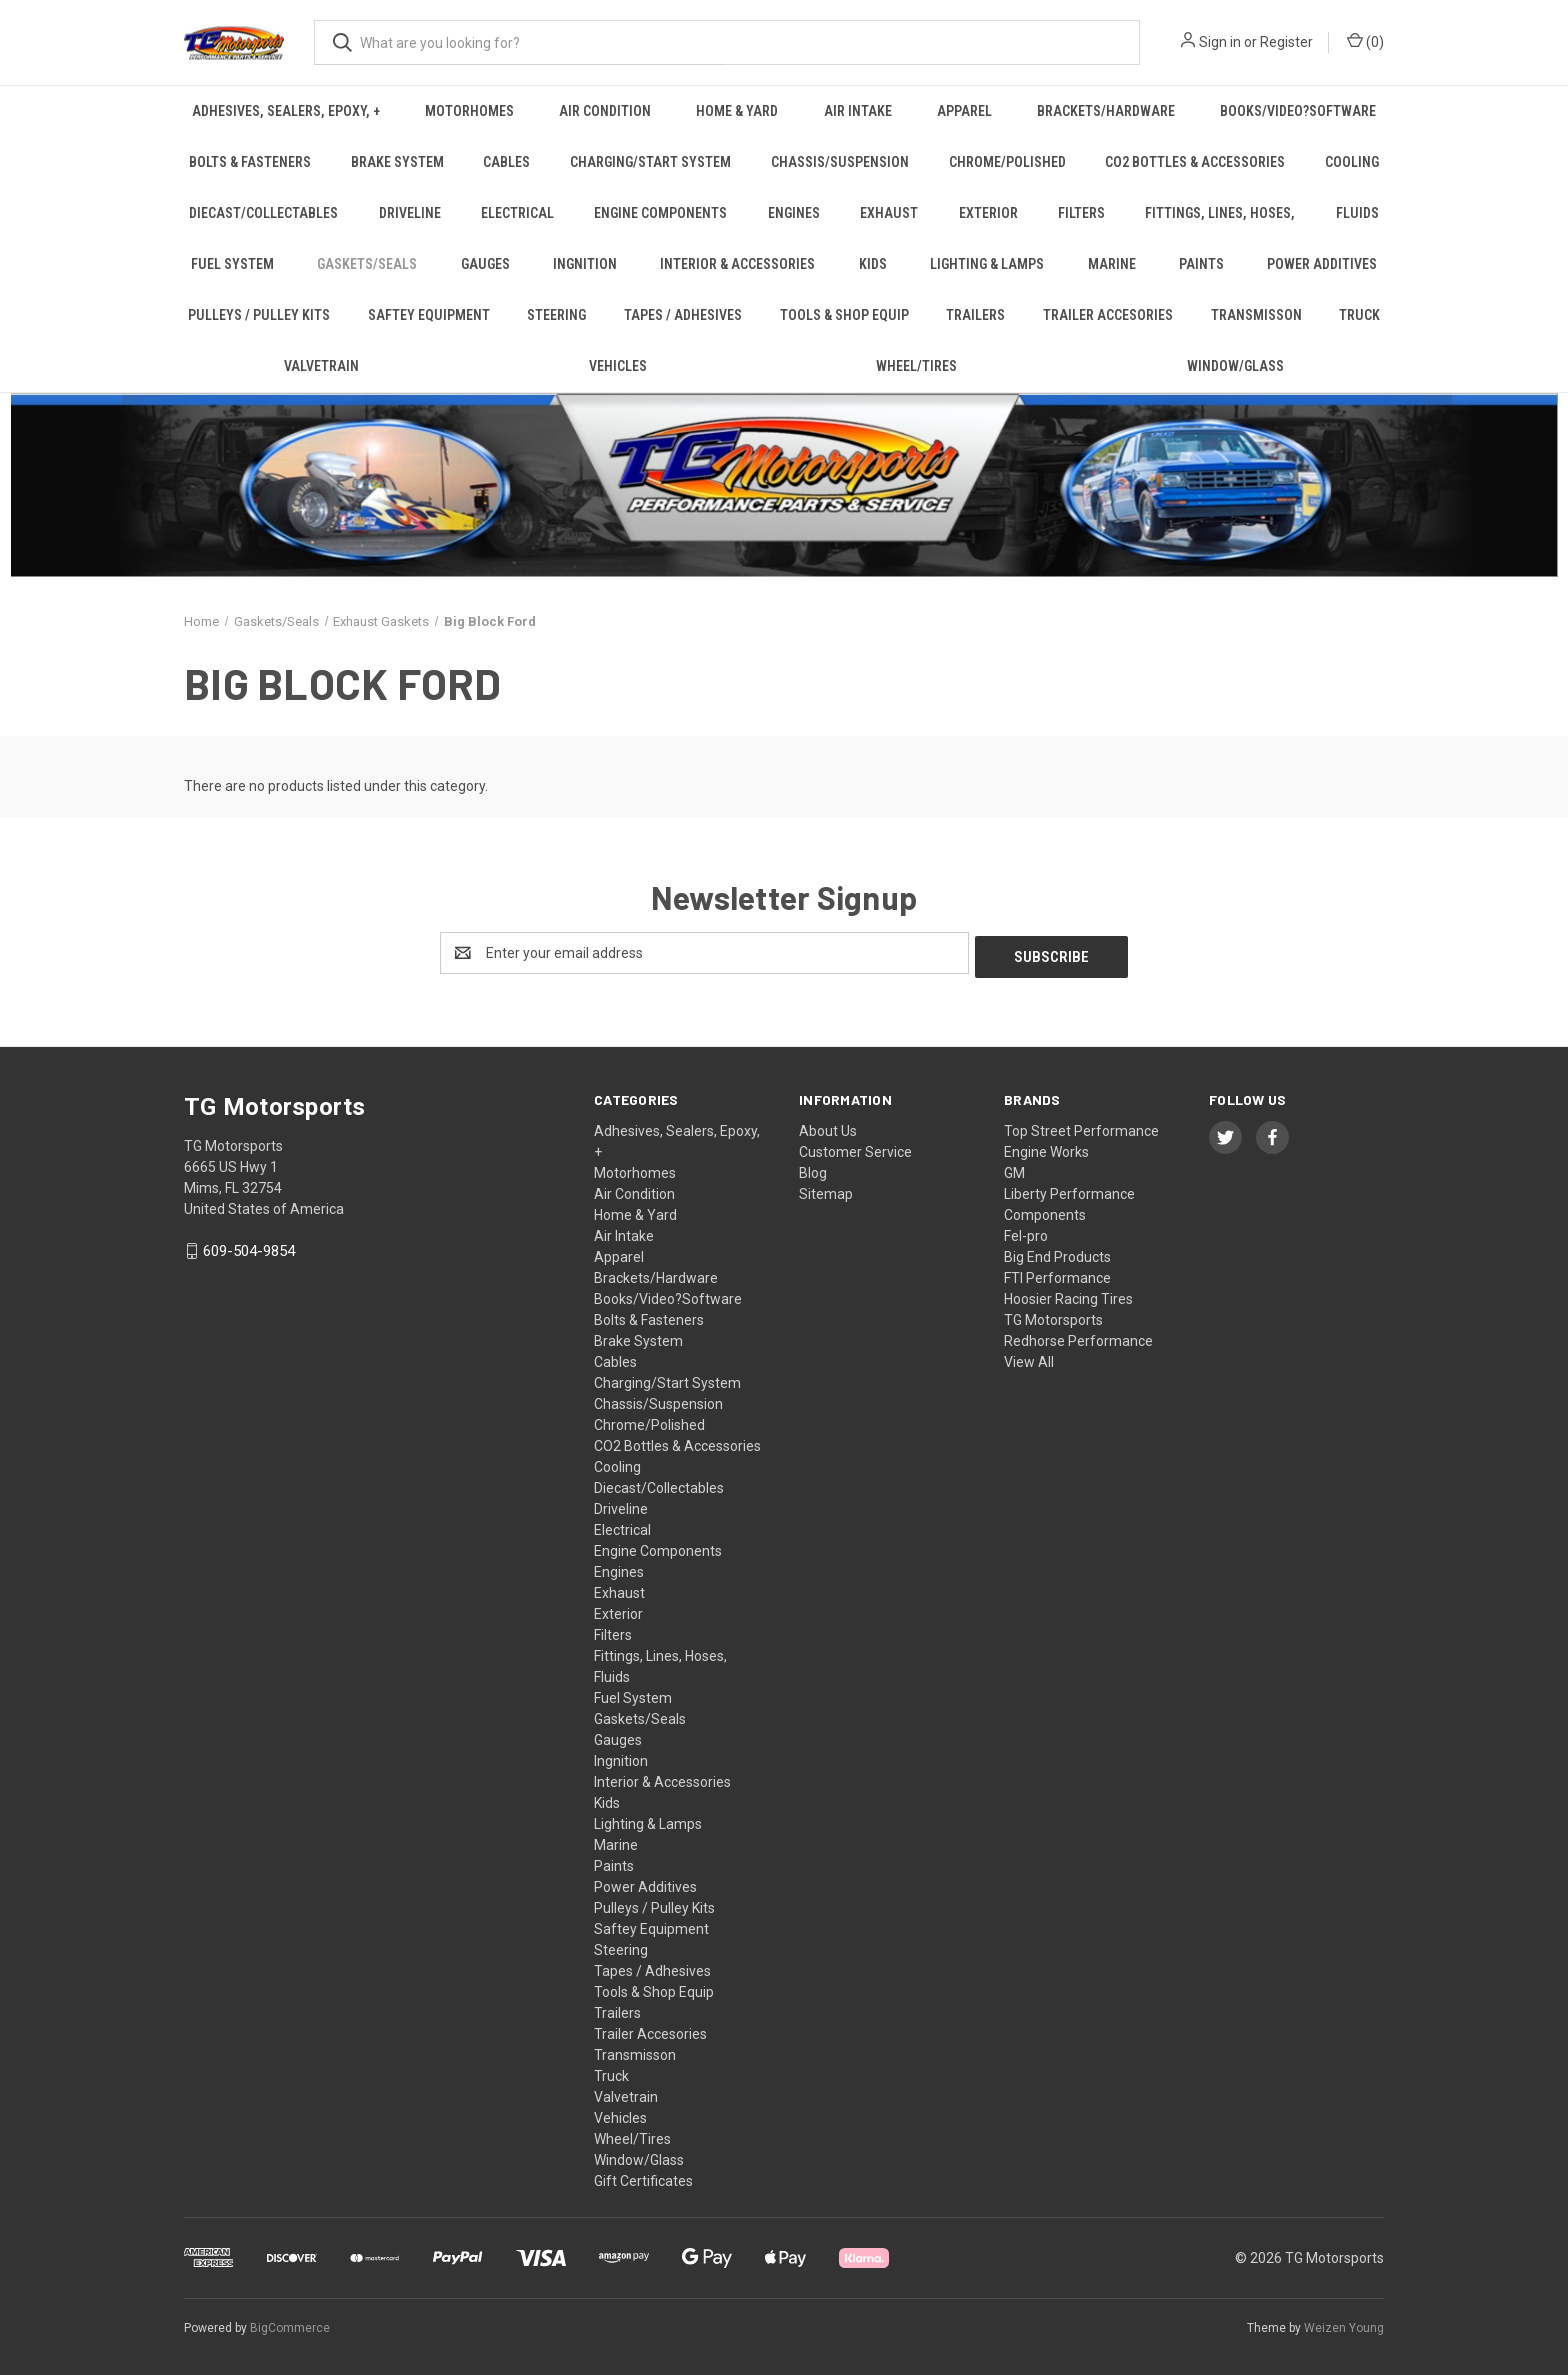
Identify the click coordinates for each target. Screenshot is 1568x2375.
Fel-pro (1026, 1232)
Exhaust (889, 213)
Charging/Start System (650, 162)
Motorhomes (469, 111)
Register (1286, 42)
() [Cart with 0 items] (1365, 41)
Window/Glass (1235, 366)
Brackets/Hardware (1106, 111)
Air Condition (605, 111)
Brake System (397, 162)
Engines (794, 213)
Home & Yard (737, 111)
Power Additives (1322, 264)
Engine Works (1046, 1148)
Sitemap (826, 1190)
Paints (1201, 264)
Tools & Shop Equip (844, 315)
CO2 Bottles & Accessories (1195, 162)
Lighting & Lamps (987, 264)
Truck (1359, 315)
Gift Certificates (643, 2177)
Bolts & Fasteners (250, 162)
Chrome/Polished (1007, 162)
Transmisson (1256, 315)
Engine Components (660, 213)
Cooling (1352, 162)
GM (1014, 1169)
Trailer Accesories (1108, 315)
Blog (813, 1169)
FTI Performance (1057, 1274)
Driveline (410, 213)
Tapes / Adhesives (683, 315)
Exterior (988, 213)
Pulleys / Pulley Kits (259, 315)
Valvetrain (321, 366)
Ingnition (585, 264)
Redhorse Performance (1078, 1337)
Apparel (964, 111)
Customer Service (855, 1148)
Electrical (517, 213)
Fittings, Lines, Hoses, (1220, 213)
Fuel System (232, 264)
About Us (828, 1127)
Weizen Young (1344, 2324)
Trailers (975, 315)
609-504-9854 (249, 1247)
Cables (506, 162)
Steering (556, 315)
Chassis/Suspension (840, 162)
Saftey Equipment (429, 315)
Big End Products (1057, 1253)
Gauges (485, 264)
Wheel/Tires (916, 366)
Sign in (1220, 42)
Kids (873, 264)
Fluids (1357, 213)
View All (1029, 1358)
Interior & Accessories (737, 264)
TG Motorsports (1053, 1316)
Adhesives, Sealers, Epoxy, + (286, 111)
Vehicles (618, 366)
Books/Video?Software (1298, 111)
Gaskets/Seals (367, 264)
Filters (1081, 213)
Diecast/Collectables (263, 213)
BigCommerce (290, 2324)
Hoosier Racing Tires (1068, 1295)
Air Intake (858, 111)
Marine (1112, 264)
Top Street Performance (1081, 1127)
